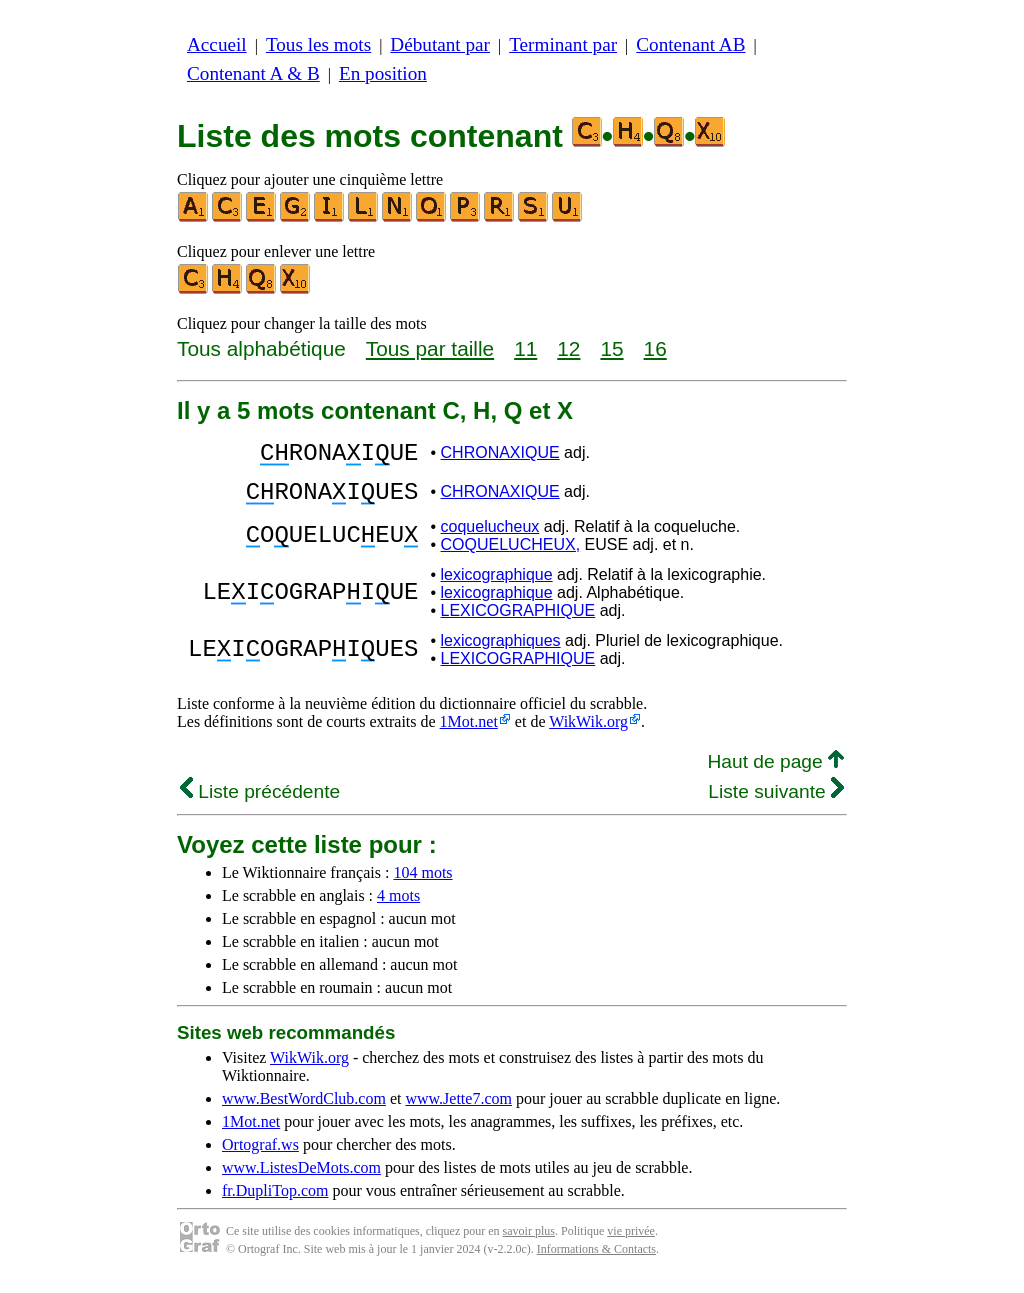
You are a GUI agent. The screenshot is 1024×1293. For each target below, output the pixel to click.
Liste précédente (260, 803)
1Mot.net (469, 733)
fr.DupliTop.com (275, 1202)
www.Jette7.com (458, 1110)
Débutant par (440, 44)
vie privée (631, 1243)
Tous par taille (430, 348)
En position (383, 73)
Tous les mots (318, 44)
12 (568, 348)
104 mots (422, 884)
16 (655, 348)
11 (525, 348)
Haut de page (775, 773)
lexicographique (497, 586)
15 (611, 348)
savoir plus (529, 1243)
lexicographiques (501, 652)
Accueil (217, 44)
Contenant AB (690, 44)
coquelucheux (490, 538)
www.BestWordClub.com (304, 1110)
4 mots (398, 907)
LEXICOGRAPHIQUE (518, 622)
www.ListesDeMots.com (301, 1179)
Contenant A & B (253, 73)
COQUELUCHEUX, (511, 556)
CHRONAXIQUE (500, 455)
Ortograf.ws (260, 1156)
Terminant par (563, 44)
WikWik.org (588, 733)
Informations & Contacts (596, 1261)
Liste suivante (776, 803)
